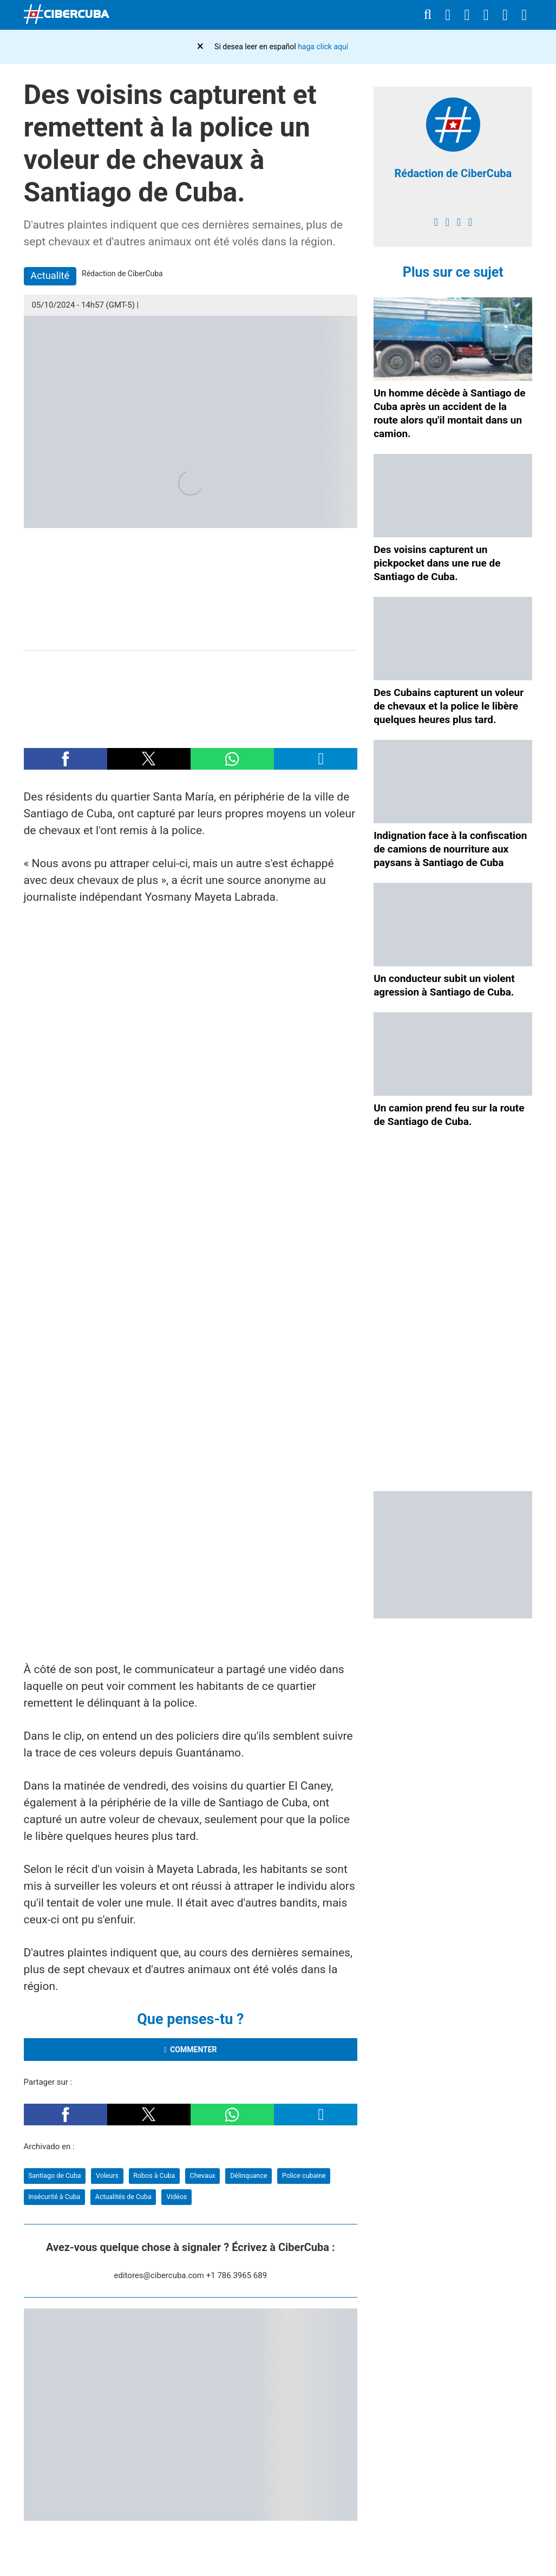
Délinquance (248, 2175)
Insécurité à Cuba (54, 2197)
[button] (65, 759)
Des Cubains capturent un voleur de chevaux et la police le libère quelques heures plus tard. (449, 706)
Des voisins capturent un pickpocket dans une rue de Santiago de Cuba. (437, 563)
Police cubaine (304, 2175)
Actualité (49, 275)
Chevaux (202, 2175)
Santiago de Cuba (54, 2175)
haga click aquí (323, 46)
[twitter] (447, 222)
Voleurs (107, 2175)
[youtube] (470, 222)
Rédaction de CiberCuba (453, 173)
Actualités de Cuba (123, 2197)
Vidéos (176, 2197)
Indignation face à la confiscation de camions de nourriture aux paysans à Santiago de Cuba (450, 849)
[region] (191, 694)
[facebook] (436, 222)
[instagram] (459, 222)
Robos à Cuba (154, 2175)
